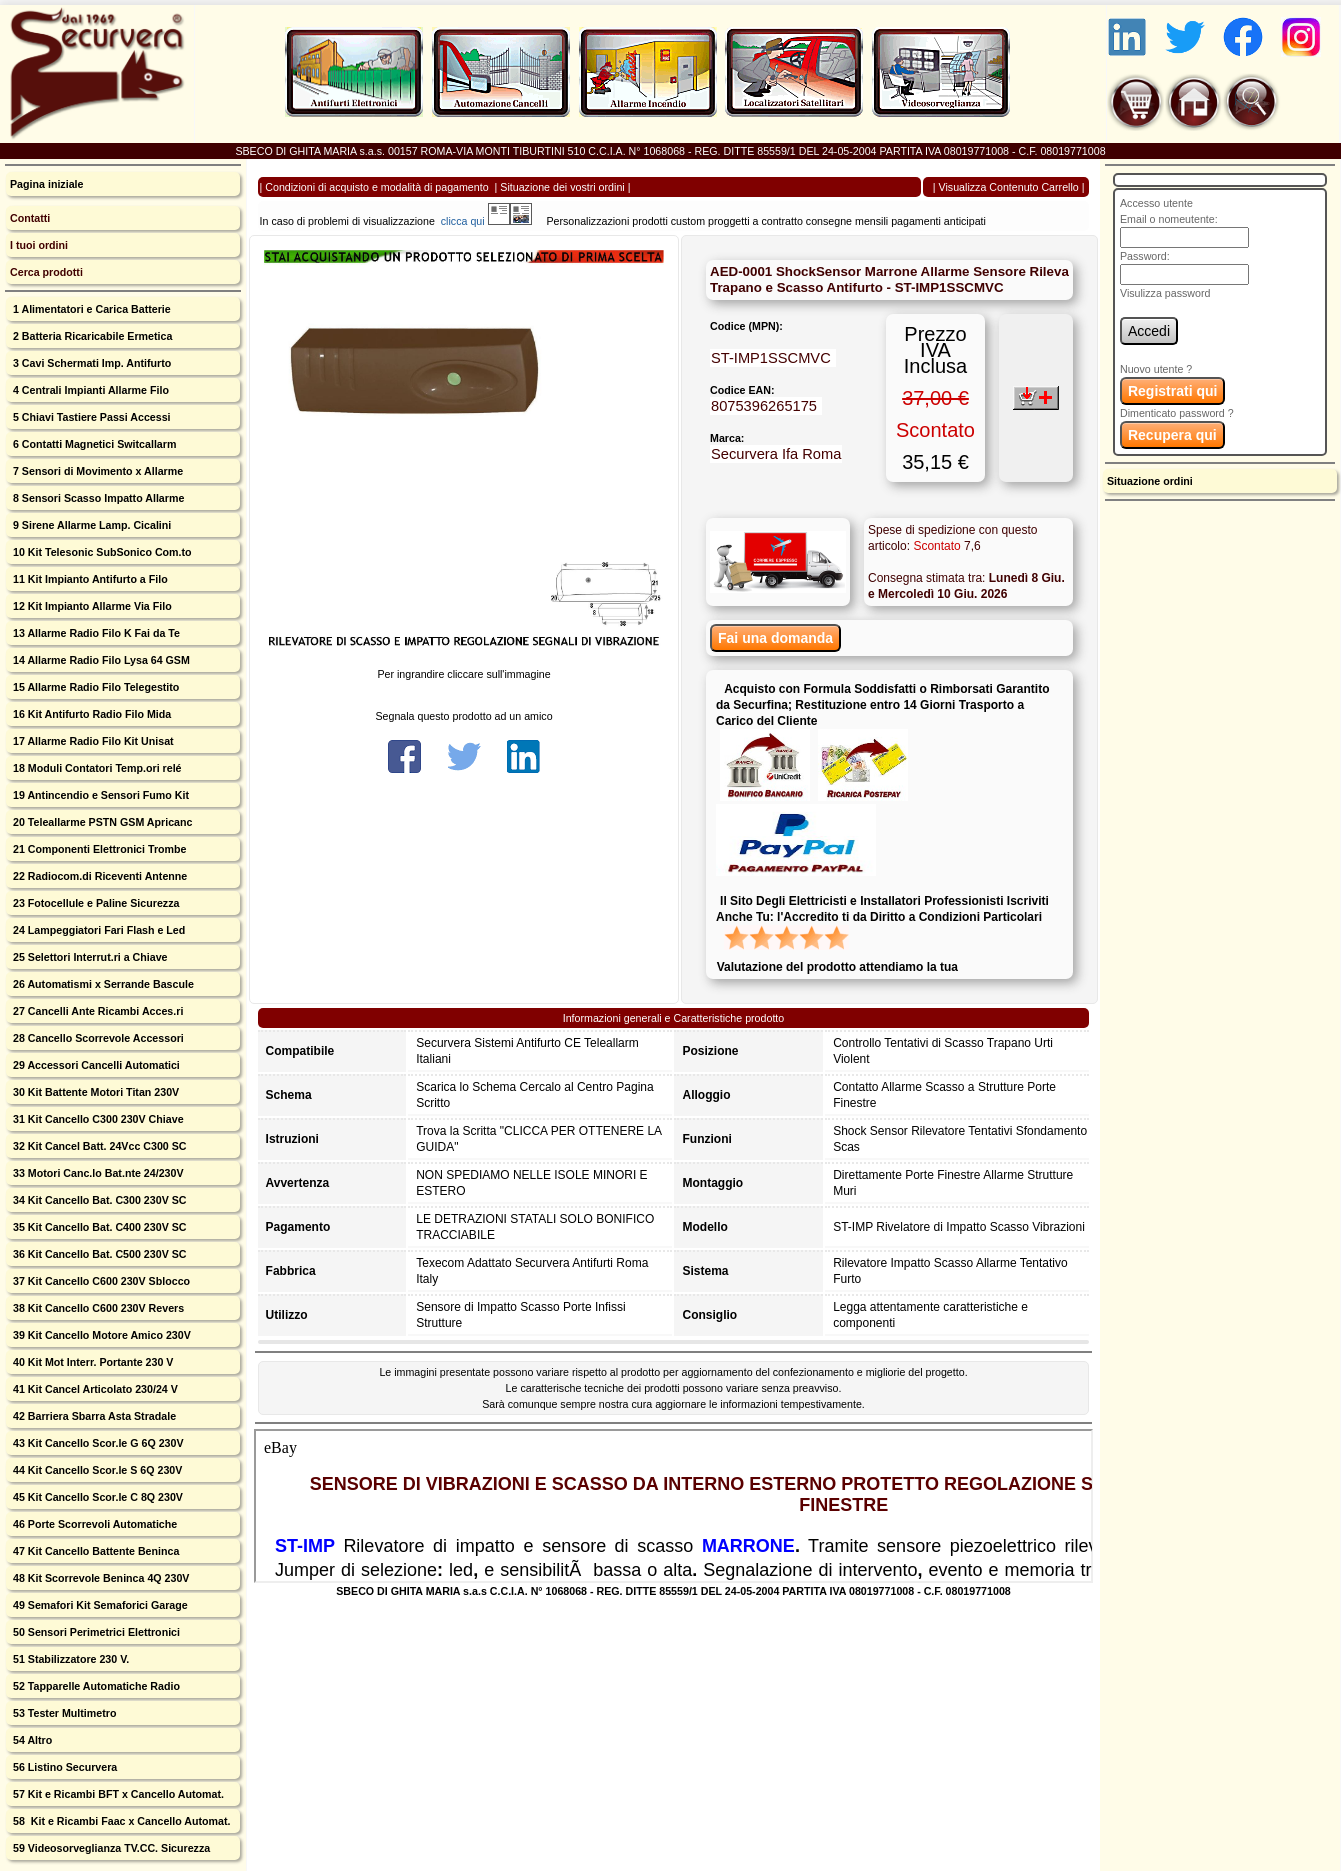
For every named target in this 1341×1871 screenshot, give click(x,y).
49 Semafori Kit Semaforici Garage (99, 1605)
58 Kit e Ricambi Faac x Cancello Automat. (120, 1821)
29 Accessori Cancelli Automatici (95, 1065)
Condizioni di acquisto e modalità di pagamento (376, 187)
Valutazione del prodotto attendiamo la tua (837, 967)
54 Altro (31, 1740)
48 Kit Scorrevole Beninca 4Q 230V (99, 1578)
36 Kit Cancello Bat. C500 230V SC (98, 1254)
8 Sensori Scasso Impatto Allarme (97, 498)
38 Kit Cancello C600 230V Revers (97, 1308)
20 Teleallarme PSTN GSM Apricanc (101, 822)
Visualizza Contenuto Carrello (1009, 187)
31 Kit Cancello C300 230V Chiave (97, 1119)
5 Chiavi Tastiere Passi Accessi (90, 417)
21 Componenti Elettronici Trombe (98, 849)
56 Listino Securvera (63, 1767)
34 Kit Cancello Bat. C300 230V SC (98, 1200)
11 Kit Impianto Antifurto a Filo (89, 579)
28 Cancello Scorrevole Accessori (97, 1038)
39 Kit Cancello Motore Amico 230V (100, 1335)
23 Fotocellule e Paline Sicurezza (94, 903)
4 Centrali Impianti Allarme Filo (89, 390)
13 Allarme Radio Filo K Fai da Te (95, 633)
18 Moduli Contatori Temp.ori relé (96, 768)
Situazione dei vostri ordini (562, 187)
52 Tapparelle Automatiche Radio (95, 1686)
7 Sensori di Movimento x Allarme (96, 471)
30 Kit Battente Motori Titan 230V (94, 1092)
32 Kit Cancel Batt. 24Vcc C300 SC (98, 1146)
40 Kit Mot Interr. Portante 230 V (91, 1362)
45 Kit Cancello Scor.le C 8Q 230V (96, 1497)
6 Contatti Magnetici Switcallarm (93, 444)
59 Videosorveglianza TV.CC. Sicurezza (110, 1848)
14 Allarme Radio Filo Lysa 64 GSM (100, 660)
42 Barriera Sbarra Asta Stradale (93, 1416)
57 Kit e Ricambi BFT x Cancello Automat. (117, 1794)
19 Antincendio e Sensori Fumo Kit (99, 795)
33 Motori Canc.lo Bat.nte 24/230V (97, 1173)
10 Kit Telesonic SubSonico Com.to (101, 552)
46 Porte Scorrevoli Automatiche (93, 1524)
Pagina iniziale (46, 184)
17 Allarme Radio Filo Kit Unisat (92, 741)
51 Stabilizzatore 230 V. (69, 1659)
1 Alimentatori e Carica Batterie (90, 309)
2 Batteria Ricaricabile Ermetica (91, 336)
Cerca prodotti (46, 272)
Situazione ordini (1150, 481)
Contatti (30, 218)
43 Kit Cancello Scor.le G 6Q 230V (97, 1443)
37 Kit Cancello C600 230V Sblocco (100, 1281)
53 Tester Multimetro (63, 1713)
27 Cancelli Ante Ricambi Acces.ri (96, 1011)
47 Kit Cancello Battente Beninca (94, 1551)
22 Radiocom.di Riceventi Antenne (98, 876)
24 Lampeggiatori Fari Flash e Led (97, 930)
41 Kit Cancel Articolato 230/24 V (94, 1389)
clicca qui (472, 221)
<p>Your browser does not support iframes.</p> (674, 1506)
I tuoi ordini (39, 245)
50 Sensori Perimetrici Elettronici (95, 1632)
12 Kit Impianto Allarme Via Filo (91, 606)
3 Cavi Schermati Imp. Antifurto (90, 363)
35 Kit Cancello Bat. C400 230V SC (98, 1227)
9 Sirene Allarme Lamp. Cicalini (90, 525)
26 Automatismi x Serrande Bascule (102, 984)
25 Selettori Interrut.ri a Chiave (89, 957)
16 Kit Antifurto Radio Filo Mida (90, 714)
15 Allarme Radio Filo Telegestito (94, 687)
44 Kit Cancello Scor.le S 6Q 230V (96, 1470)
